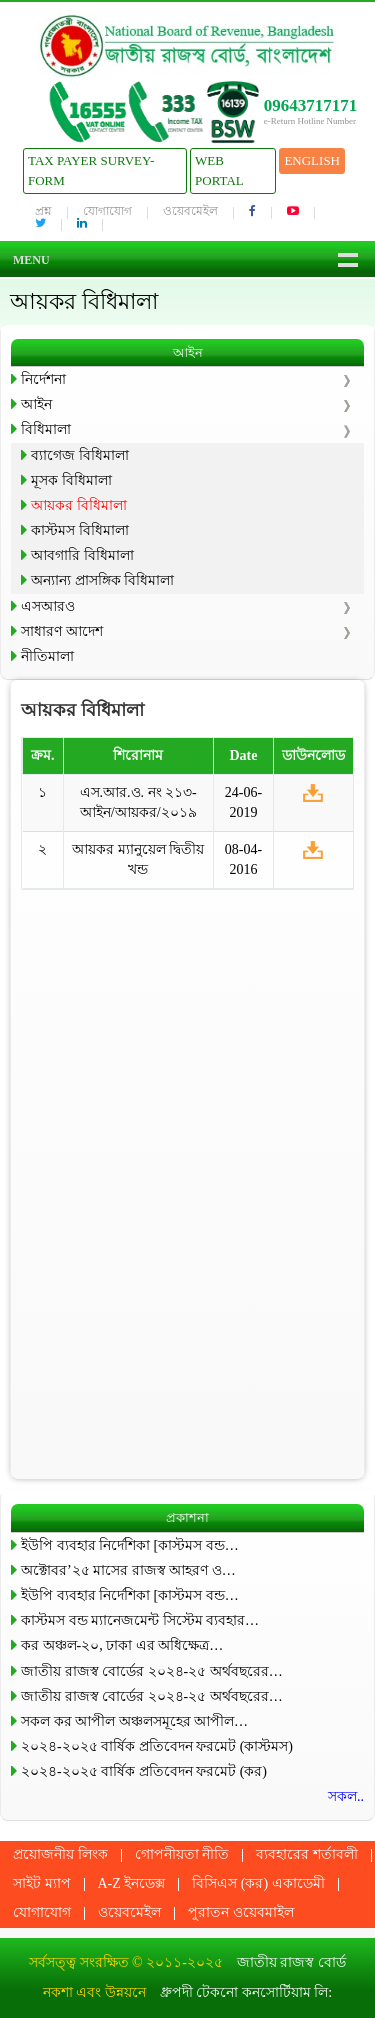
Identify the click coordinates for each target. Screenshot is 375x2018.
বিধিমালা (46, 429)
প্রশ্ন (43, 211)
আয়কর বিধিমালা (79, 505)
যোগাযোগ (107, 211)
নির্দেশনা (43, 379)
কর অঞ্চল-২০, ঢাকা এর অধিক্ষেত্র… (122, 1645)
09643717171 (311, 105)
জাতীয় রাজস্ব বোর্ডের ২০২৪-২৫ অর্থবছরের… (152, 1671)
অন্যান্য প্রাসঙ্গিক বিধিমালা (102, 580)
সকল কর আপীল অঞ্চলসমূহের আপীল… (134, 1721)
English (312, 160)
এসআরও (48, 606)
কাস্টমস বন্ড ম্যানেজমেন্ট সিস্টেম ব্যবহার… (140, 1620)
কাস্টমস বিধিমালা (80, 530)
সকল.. (346, 1796)
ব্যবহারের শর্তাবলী (307, 1854)
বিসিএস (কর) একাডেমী (258, 1883)
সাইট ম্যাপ (42, 1883)
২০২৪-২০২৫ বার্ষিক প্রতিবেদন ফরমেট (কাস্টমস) (157, 1746)
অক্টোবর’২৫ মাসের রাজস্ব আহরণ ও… (128, 1570)
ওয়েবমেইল (190, 211)
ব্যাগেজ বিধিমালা (80, 455)
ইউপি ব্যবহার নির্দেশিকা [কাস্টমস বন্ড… (130, 1545)
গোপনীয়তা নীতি (182, 1854)
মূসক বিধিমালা (71, 480)
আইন (36, 404)
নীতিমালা (47, 656)
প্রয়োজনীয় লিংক (60, 1854)
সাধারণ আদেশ (62, 631)
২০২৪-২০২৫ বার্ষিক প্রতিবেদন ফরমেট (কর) (144, 1771)
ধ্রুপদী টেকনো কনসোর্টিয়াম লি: (246, 1992)
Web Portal (219, 170)
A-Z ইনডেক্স (132, 1883)
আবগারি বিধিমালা (82, 555)
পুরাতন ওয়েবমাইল (241, 1912)
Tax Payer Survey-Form (91, 170)
